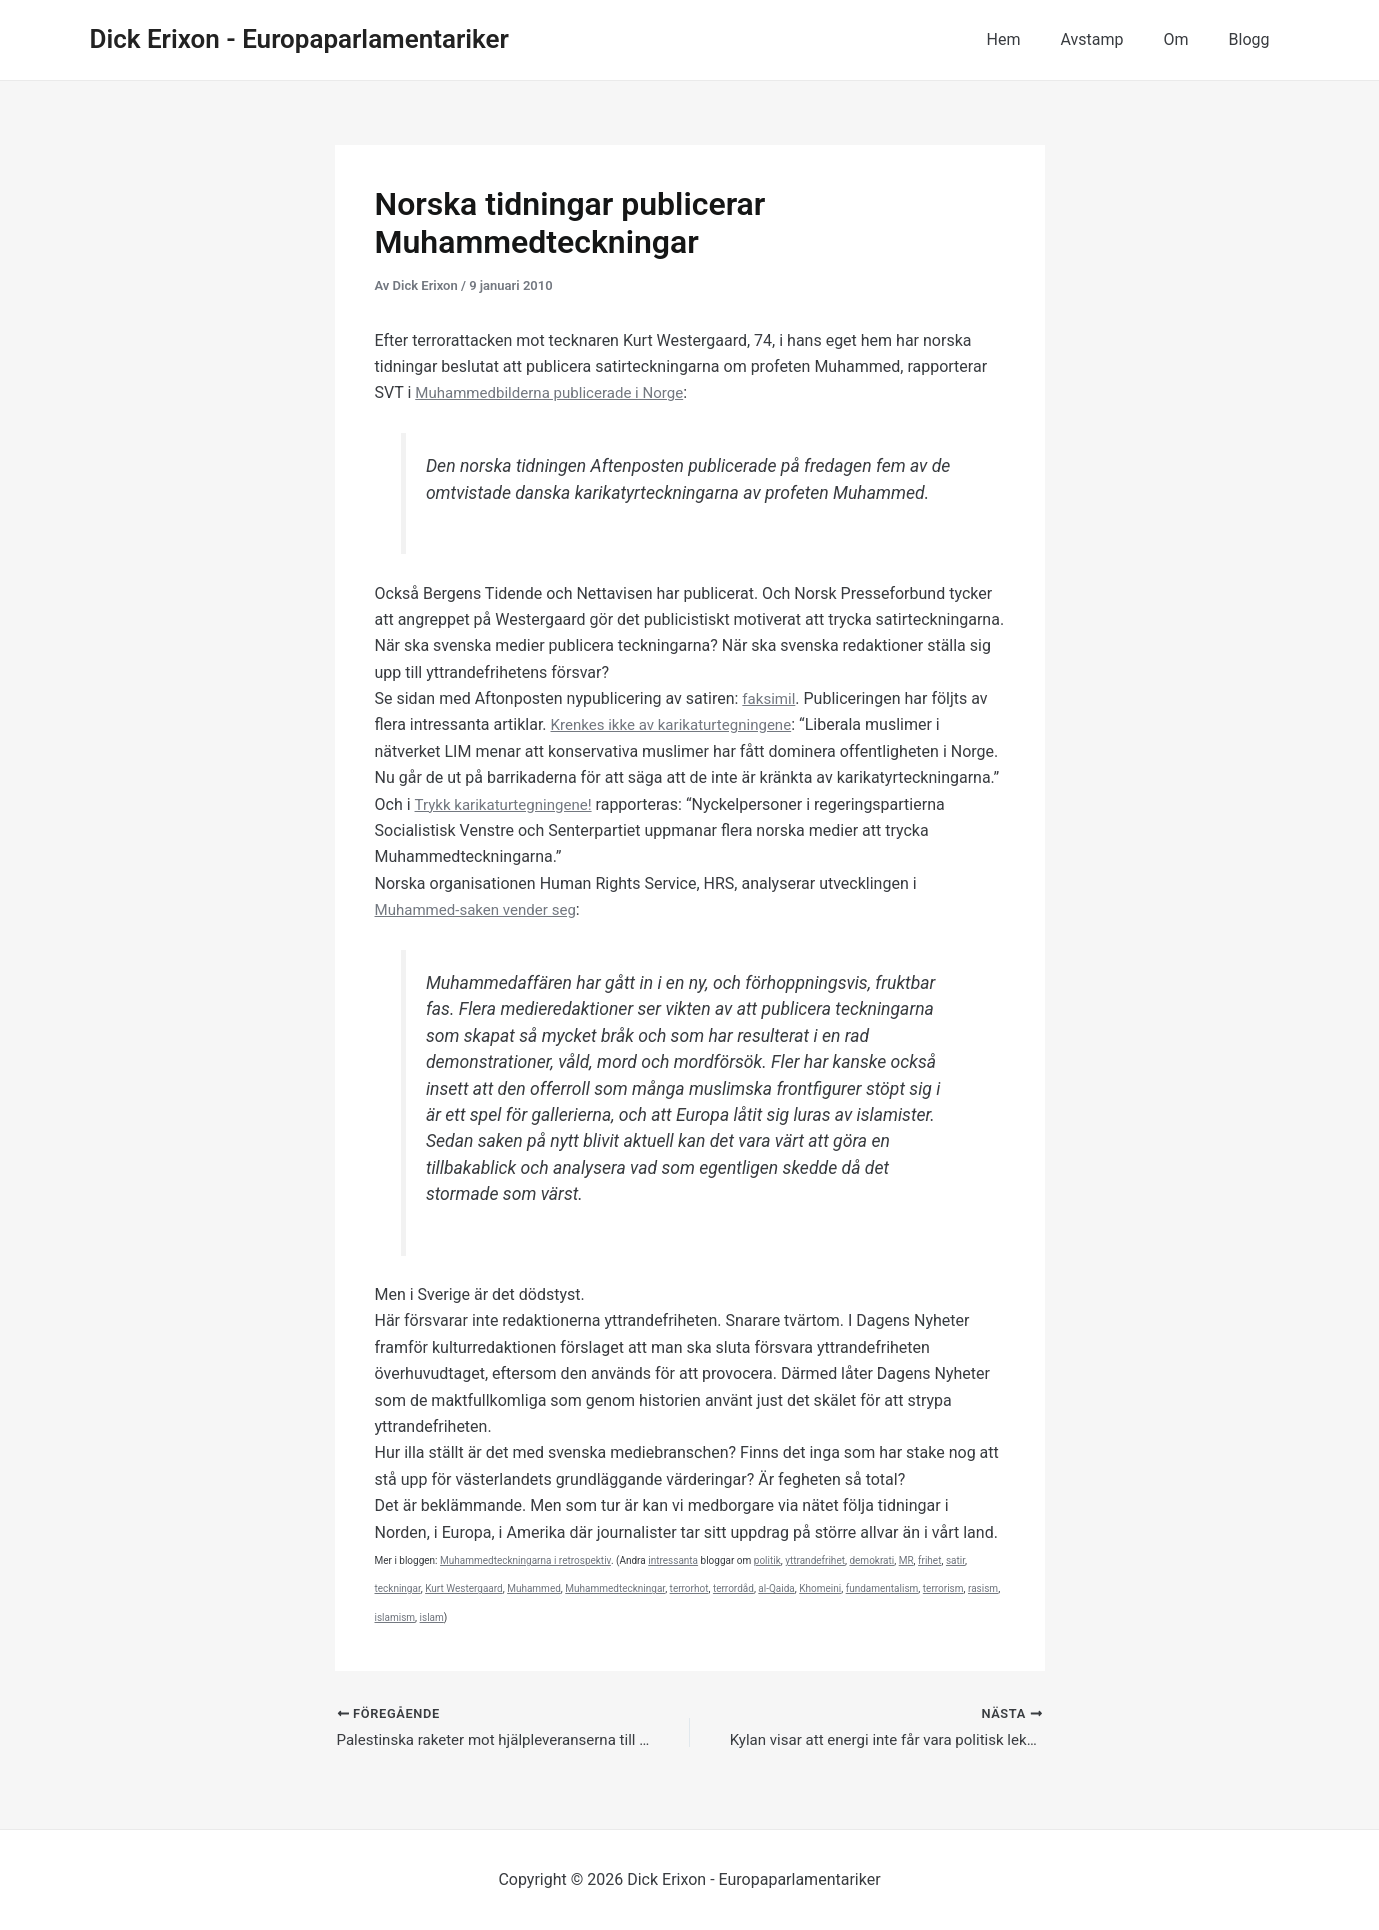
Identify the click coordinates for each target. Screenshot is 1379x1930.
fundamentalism (882, 1588)
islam (432, 1617)
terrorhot (689, 1588)
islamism (395, 1617)
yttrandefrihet (815, 1560)
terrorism (943, 1588)
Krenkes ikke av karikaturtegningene (679, 724)
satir (955, 1560)
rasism (983, 1588)
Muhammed (534, 1588)
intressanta (673, 1560)
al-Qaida (776, 1588)
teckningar (398, 1588)
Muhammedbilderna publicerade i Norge (557, 392)
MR (906, 1560)
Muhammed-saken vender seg (482, 909)
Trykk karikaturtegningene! (508, 804)
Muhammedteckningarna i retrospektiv (525, 1560)
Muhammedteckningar (615, 1588)
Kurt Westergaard (464, 1588)
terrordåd (733, 1588)
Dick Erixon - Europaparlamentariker (299, 39)
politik (767, 1560)
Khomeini (820, 1588)
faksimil (770, 698)
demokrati (871, 1560)
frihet (929, 1560)
